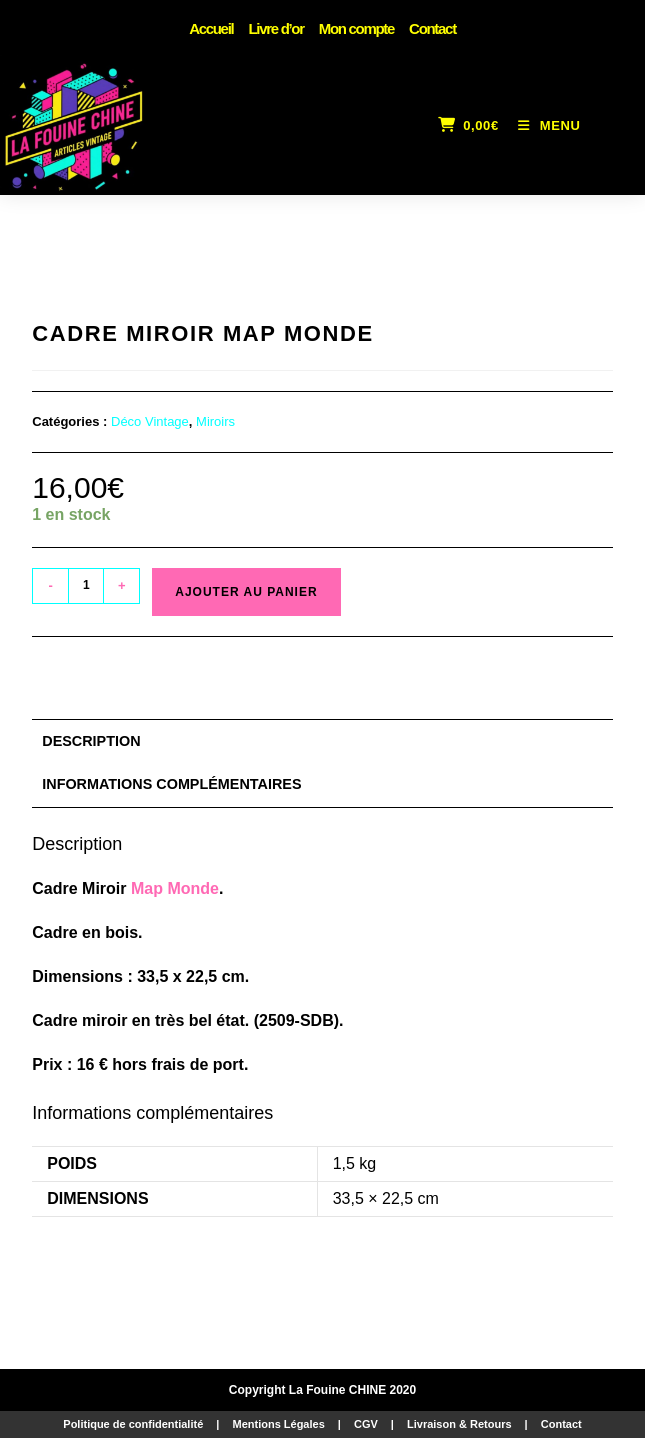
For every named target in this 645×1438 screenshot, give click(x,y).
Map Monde (175, 888)
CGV (366, 1424)
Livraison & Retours (459, 1424)
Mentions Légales (278, 1424)
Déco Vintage (150, 421)
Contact (432, 28)
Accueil (211, 28)
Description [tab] (91, 741)
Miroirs (215, 421)
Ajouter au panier (246, 592)
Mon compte (356, 28)
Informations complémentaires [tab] (171, 784)
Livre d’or (275, 28)
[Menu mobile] (542, 125)
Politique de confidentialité (133, 1424)
